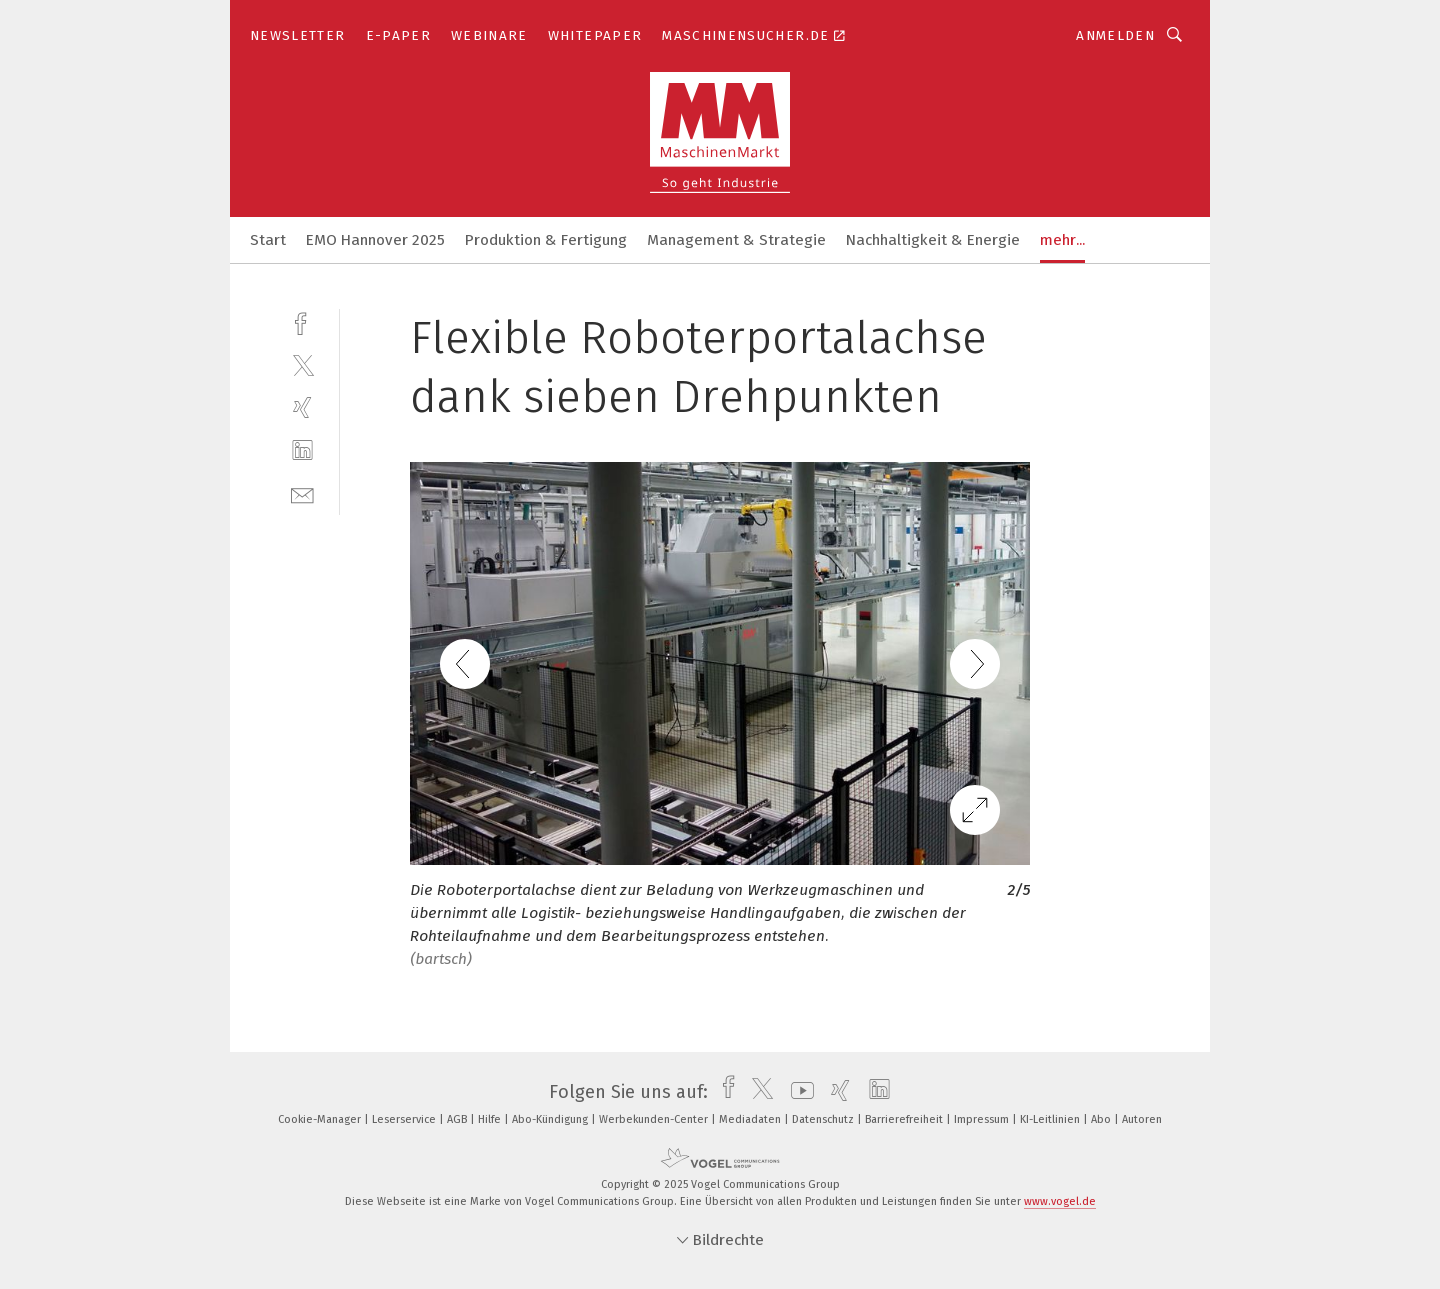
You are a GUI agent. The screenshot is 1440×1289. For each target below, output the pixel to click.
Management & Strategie (736, 240)
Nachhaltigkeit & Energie (933, 240)
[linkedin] (302, 450)
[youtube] (797, 1092)
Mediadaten (751, 1119)
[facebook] (302, 321)
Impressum (983, 1119)
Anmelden (1115, 35)
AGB (458, 1119)
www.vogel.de (1060, 1201)
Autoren (1142, 1119)
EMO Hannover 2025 (375, 240)
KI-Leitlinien (1051, 1119)
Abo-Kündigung (551, 1119)
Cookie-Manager (321, 1119)
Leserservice (405, 1119)
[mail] (302, 493)
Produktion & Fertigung (546, 240)
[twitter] (302, 364)
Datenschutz (824, 1119)
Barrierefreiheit (905, 1119)
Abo (1102, 1119)
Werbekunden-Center (655, 1119)
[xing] (302, 407)
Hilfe (491, 1119)
